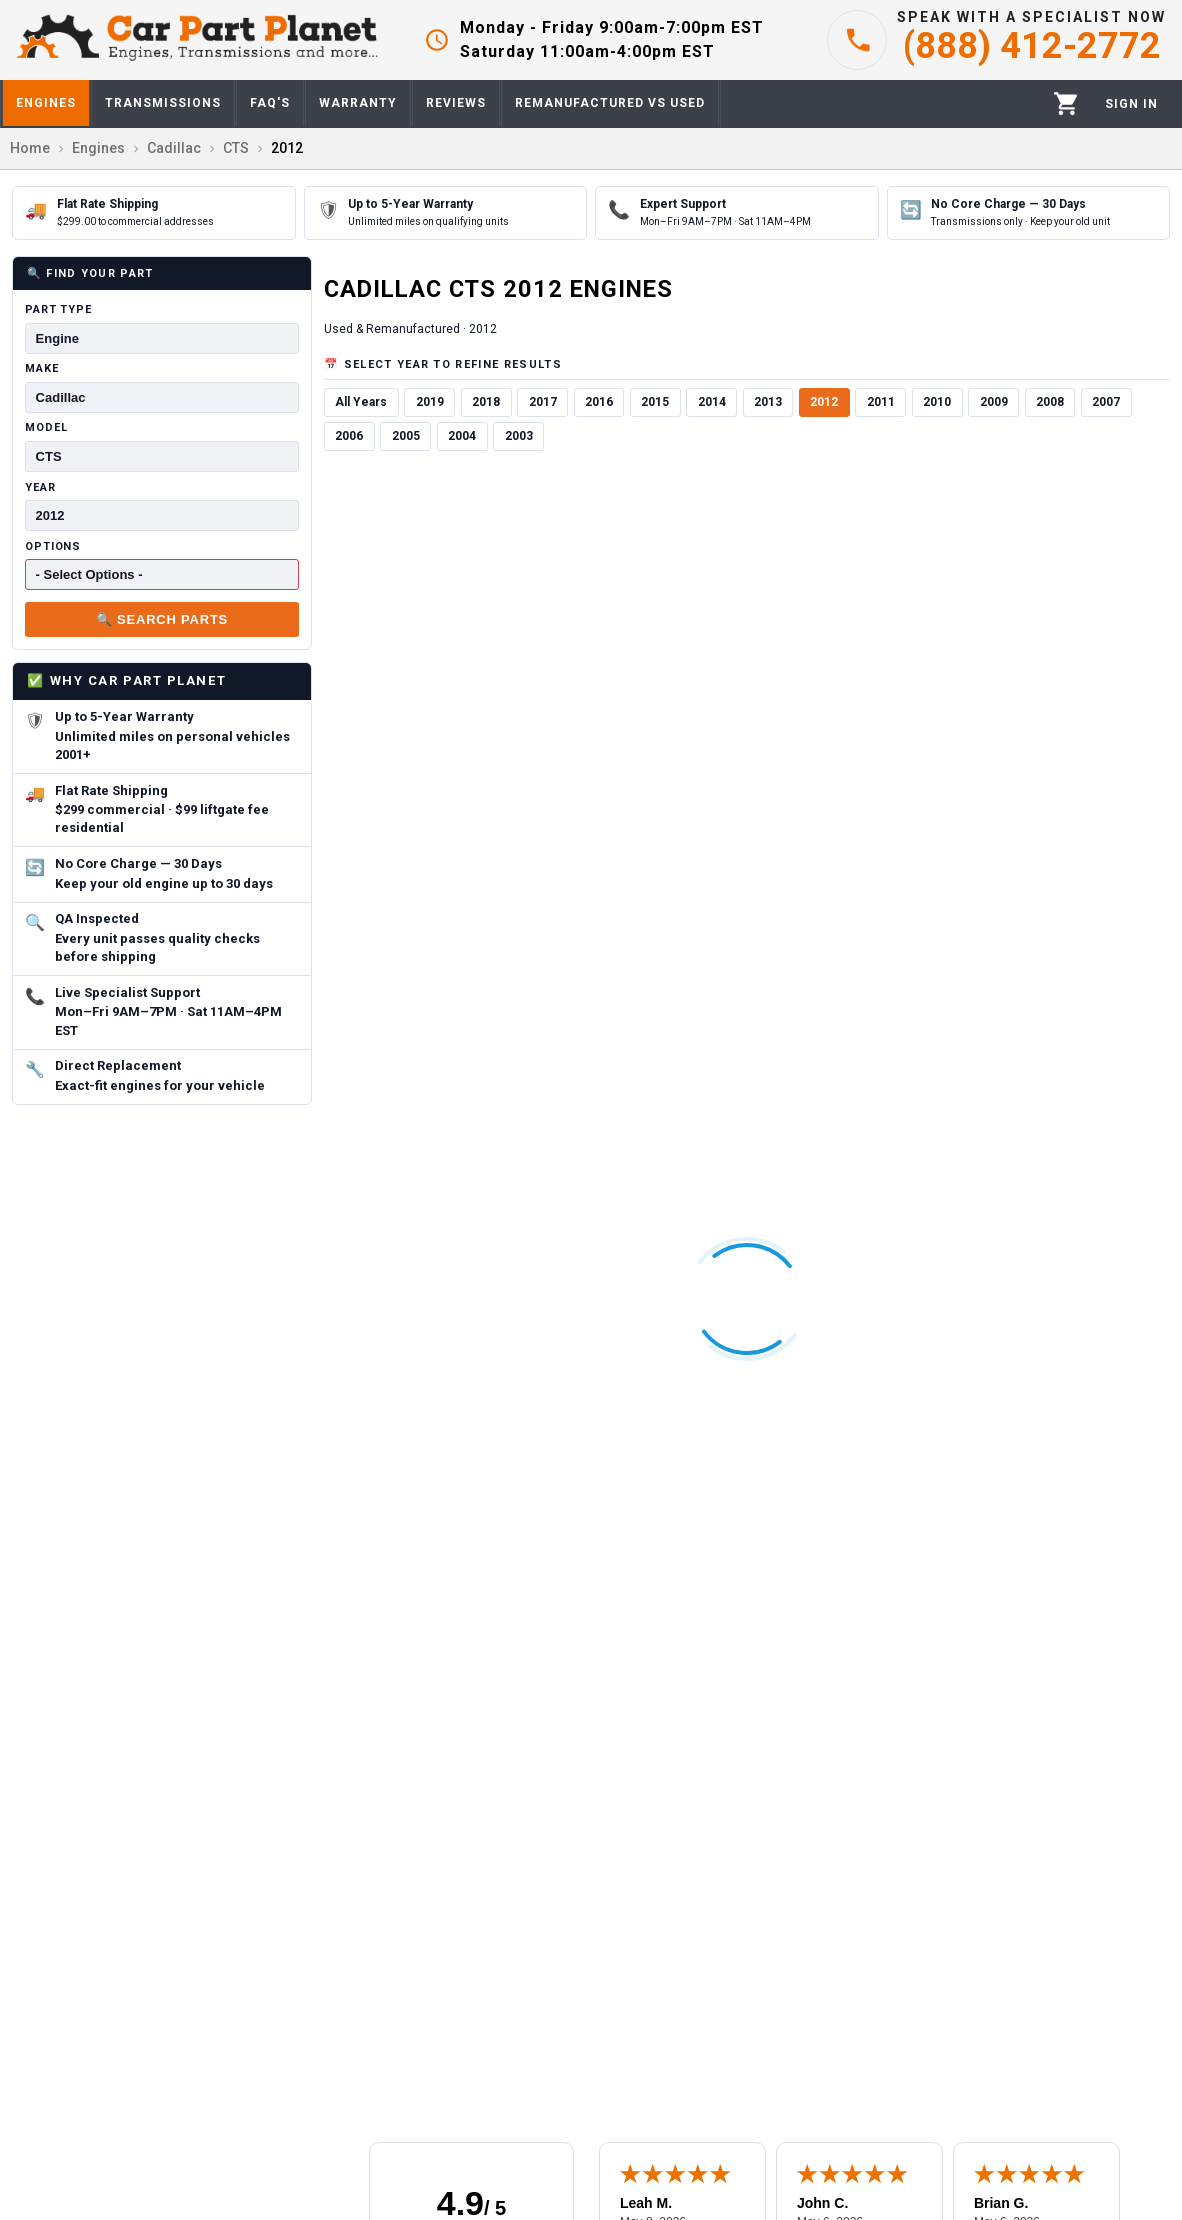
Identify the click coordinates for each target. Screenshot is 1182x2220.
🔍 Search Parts (162, 619)
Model (46, 427)
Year (40, 487)
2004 (462, 436)
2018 (486, 402)
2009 (994, 402)
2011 (881, 402)
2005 (406, 436)
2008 (1050, 402)
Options (53, 546)
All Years (361, 402)
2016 (599, 402)
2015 (655, 402)
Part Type (58, 309)
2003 (519, 436)
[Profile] (1131, 104)
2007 (1106, 402)
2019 (430, 402)
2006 (349, 436)
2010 (937, 402)
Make (42, 368)
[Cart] (1066, 103)
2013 (768, 402)
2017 (543, 402)
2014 (712, 402)
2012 (824, 402)
